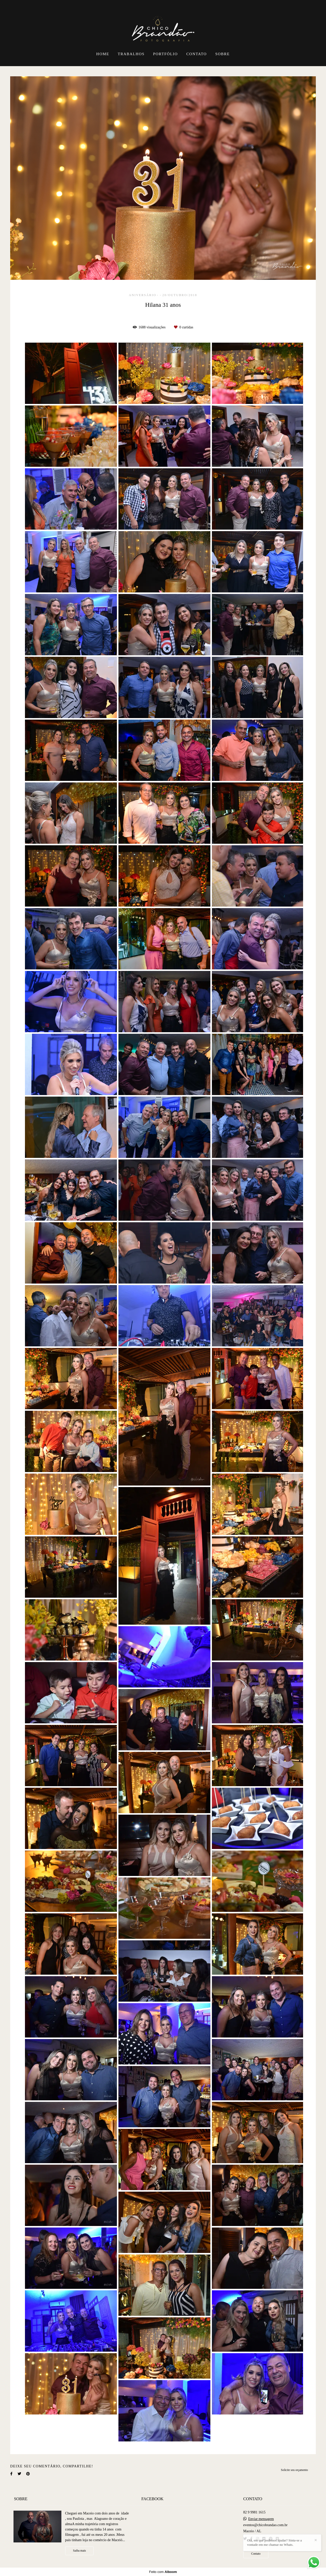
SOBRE (222, 54)
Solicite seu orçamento (294, 2470)
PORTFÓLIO (165, 54)
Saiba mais (79, 2550)
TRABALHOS (131, 54)
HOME (102, 54)
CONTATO (196, 54)
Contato (256, 2553)
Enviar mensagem (261, 2519)
